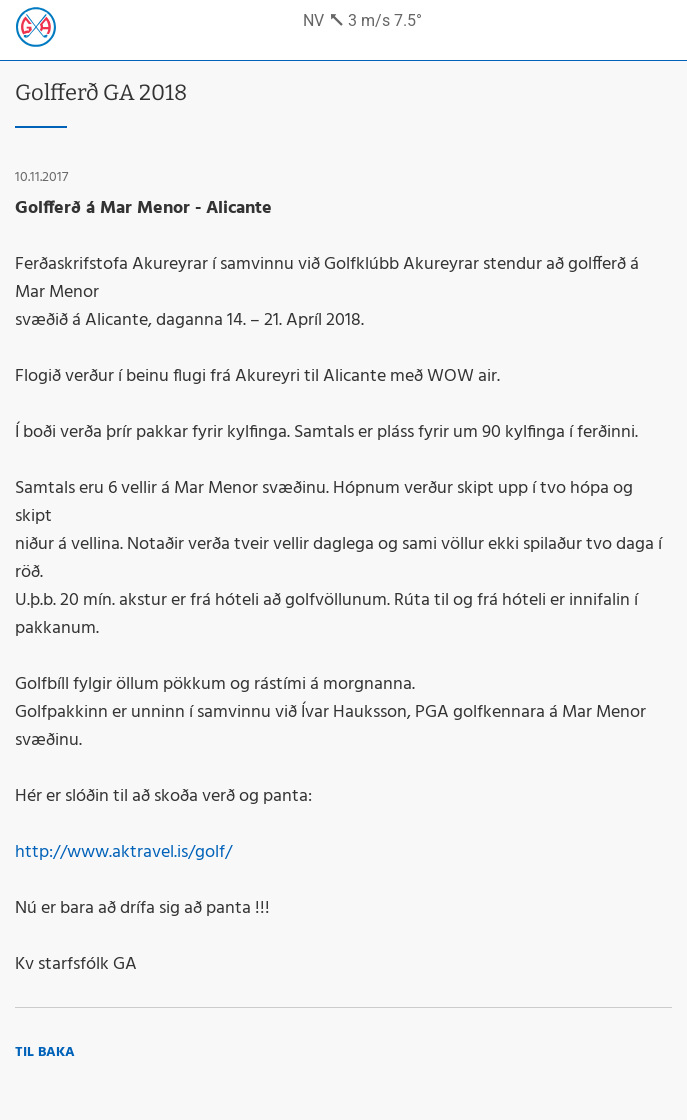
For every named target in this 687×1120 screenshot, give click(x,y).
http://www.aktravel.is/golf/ (123, 852)
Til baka (45, 1052)
